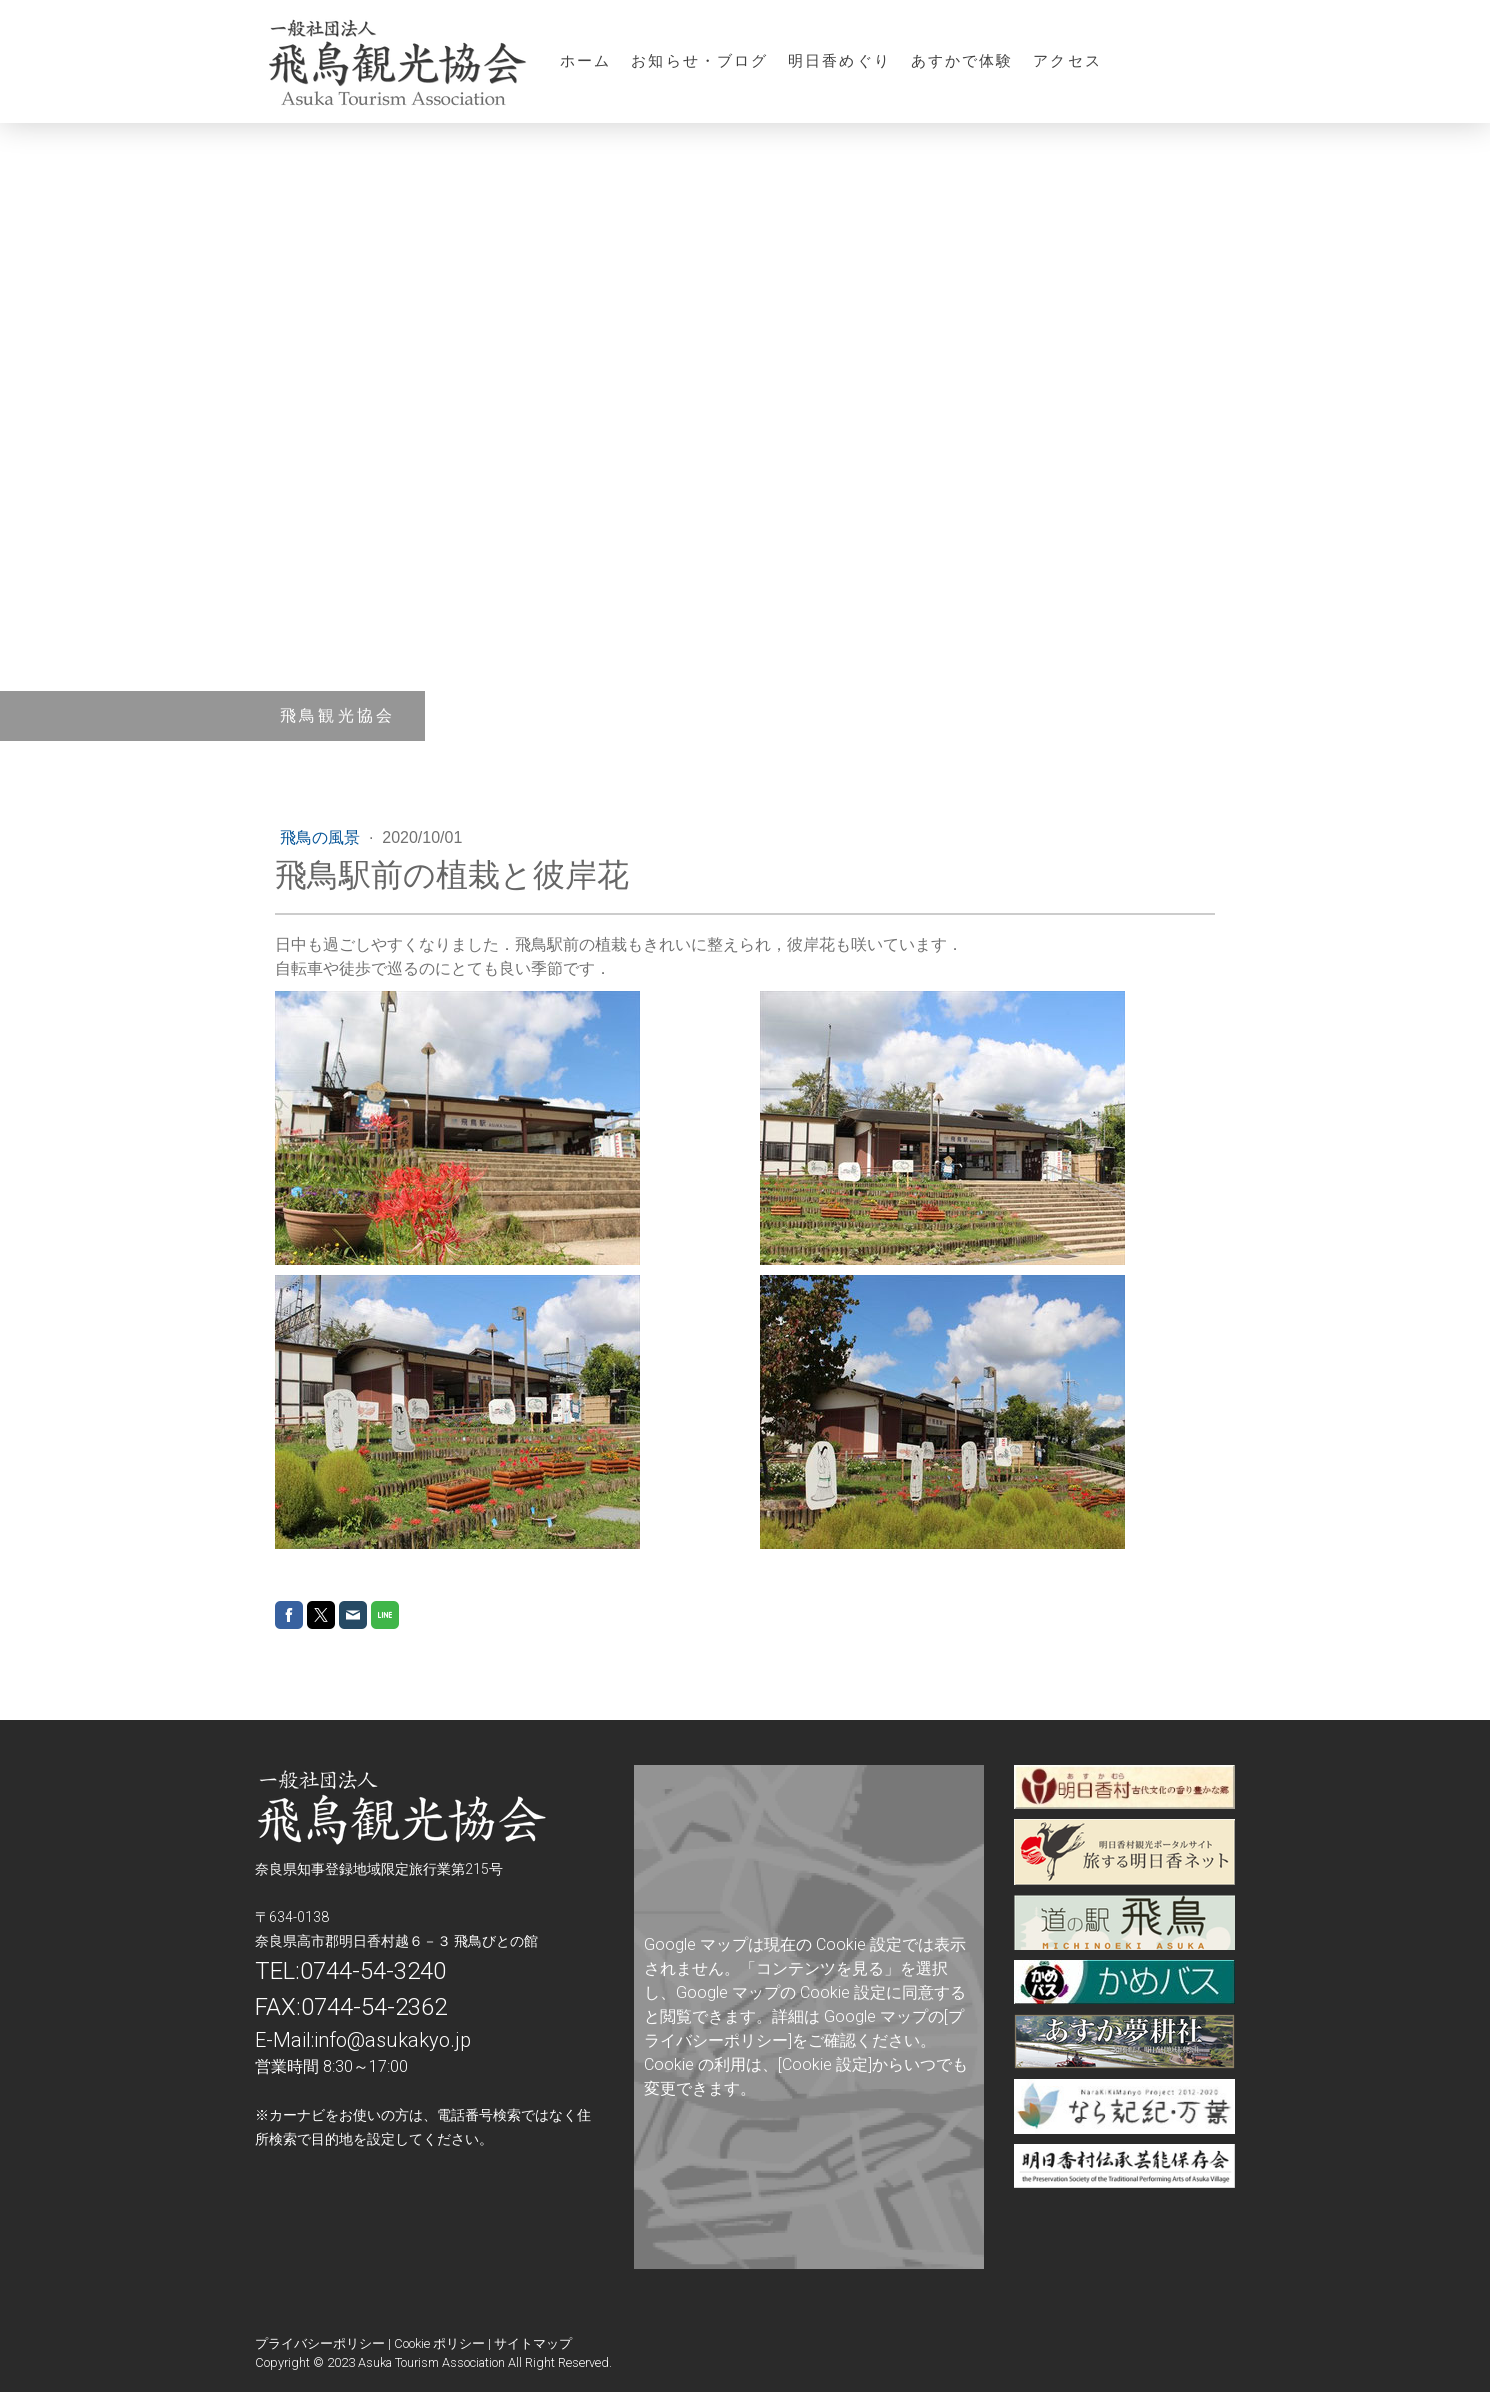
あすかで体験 (962, 60)
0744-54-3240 (373, 1971)
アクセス (1067, 60)
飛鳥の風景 (322, 837)
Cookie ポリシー (439, 2343)
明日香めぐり (839, 60)
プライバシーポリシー (320, 2343)
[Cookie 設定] (825, 2064)
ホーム (585, 60)
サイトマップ (533, 2343)
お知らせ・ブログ (699, 60)
